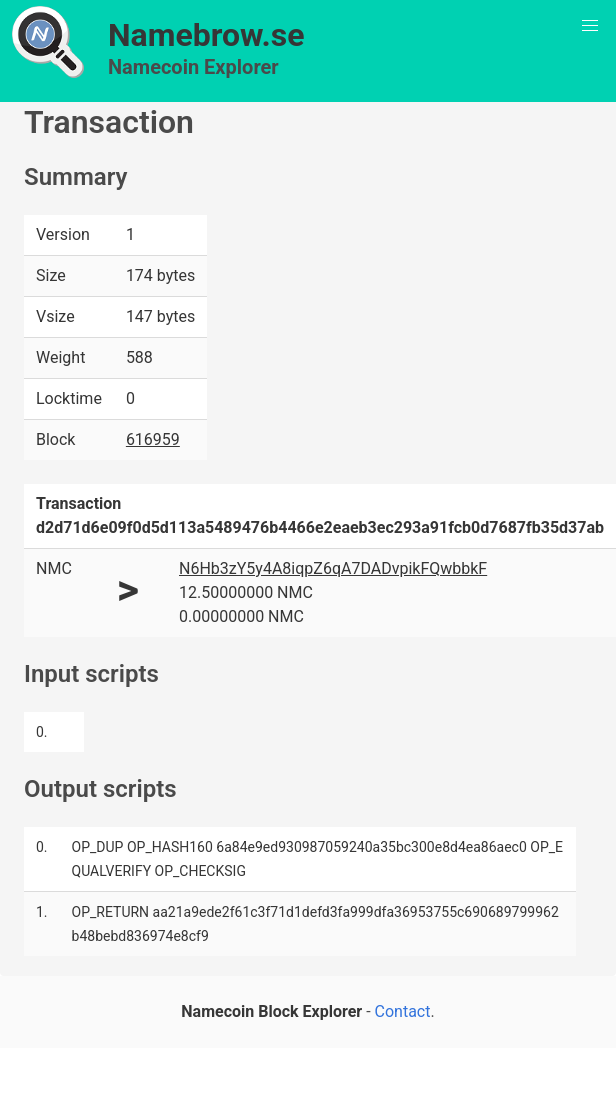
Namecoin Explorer (193, 67)
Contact (403, 1011)
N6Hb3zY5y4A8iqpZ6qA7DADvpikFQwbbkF (333, 568)
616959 (153, 439)
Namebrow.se (206, 35)
